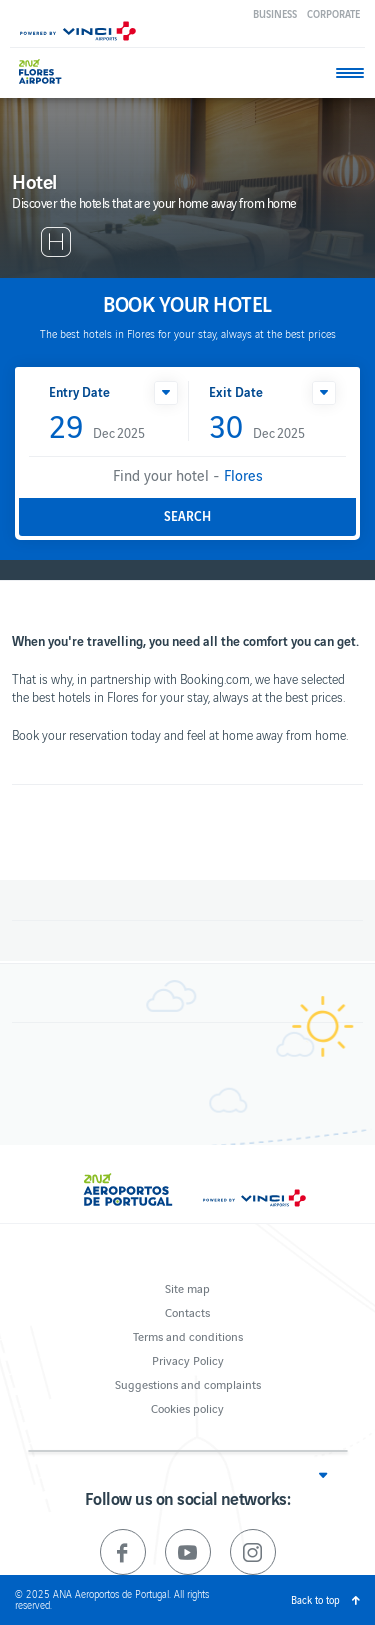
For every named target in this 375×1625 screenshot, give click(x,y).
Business (275, 13)
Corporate (333, 13)
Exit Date (236, 391)
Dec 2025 (97, 427)
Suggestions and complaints (188, 1383)
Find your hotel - (188, 474)
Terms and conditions (188, 1335)
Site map (187, 1287)
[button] (166, 393)
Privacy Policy (188, 1359)
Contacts (187, 1311)
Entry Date (79, 391)
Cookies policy (187, 1407)
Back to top (315, 1599)
